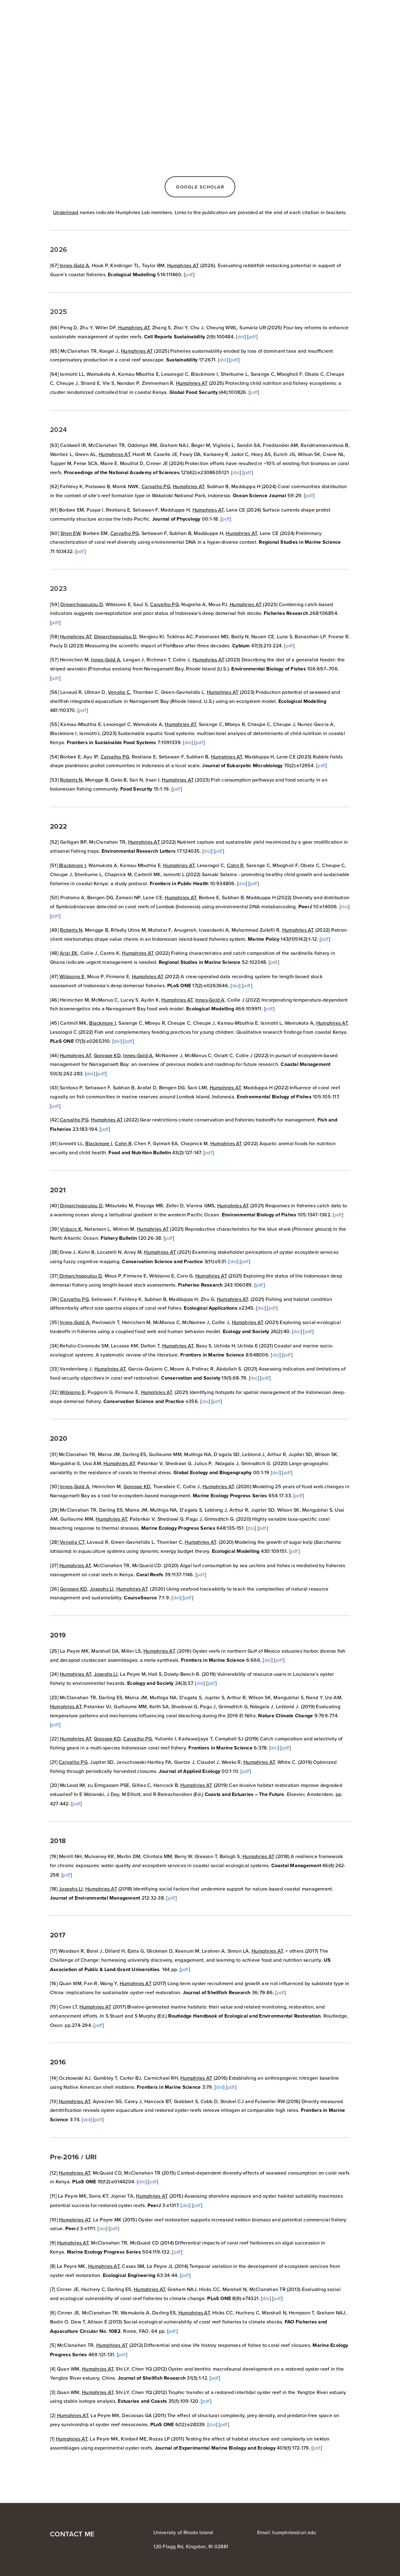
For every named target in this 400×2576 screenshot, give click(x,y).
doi (241, 336)
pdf (189, 274)
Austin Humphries (62, 11)
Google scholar (200, 187)
